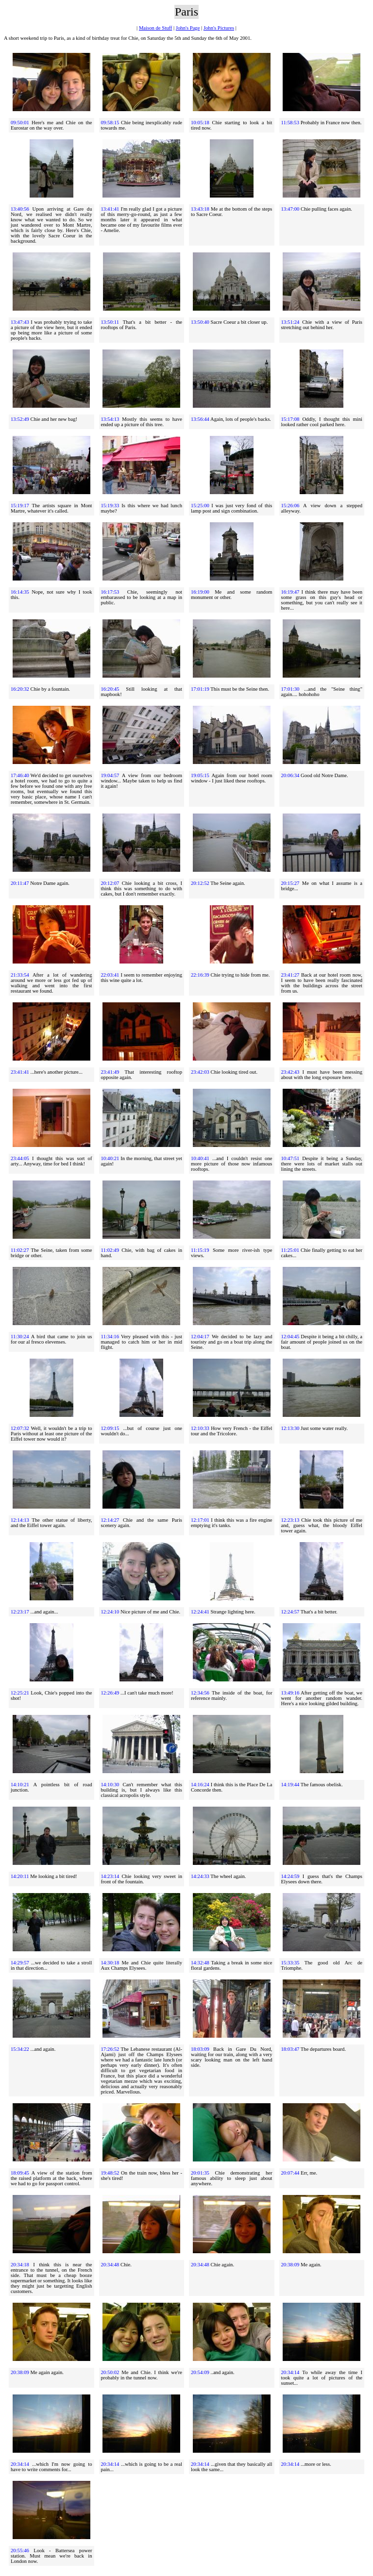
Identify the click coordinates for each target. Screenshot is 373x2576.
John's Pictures (218, 28)
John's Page (188, 28)
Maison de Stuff (155, 28)
